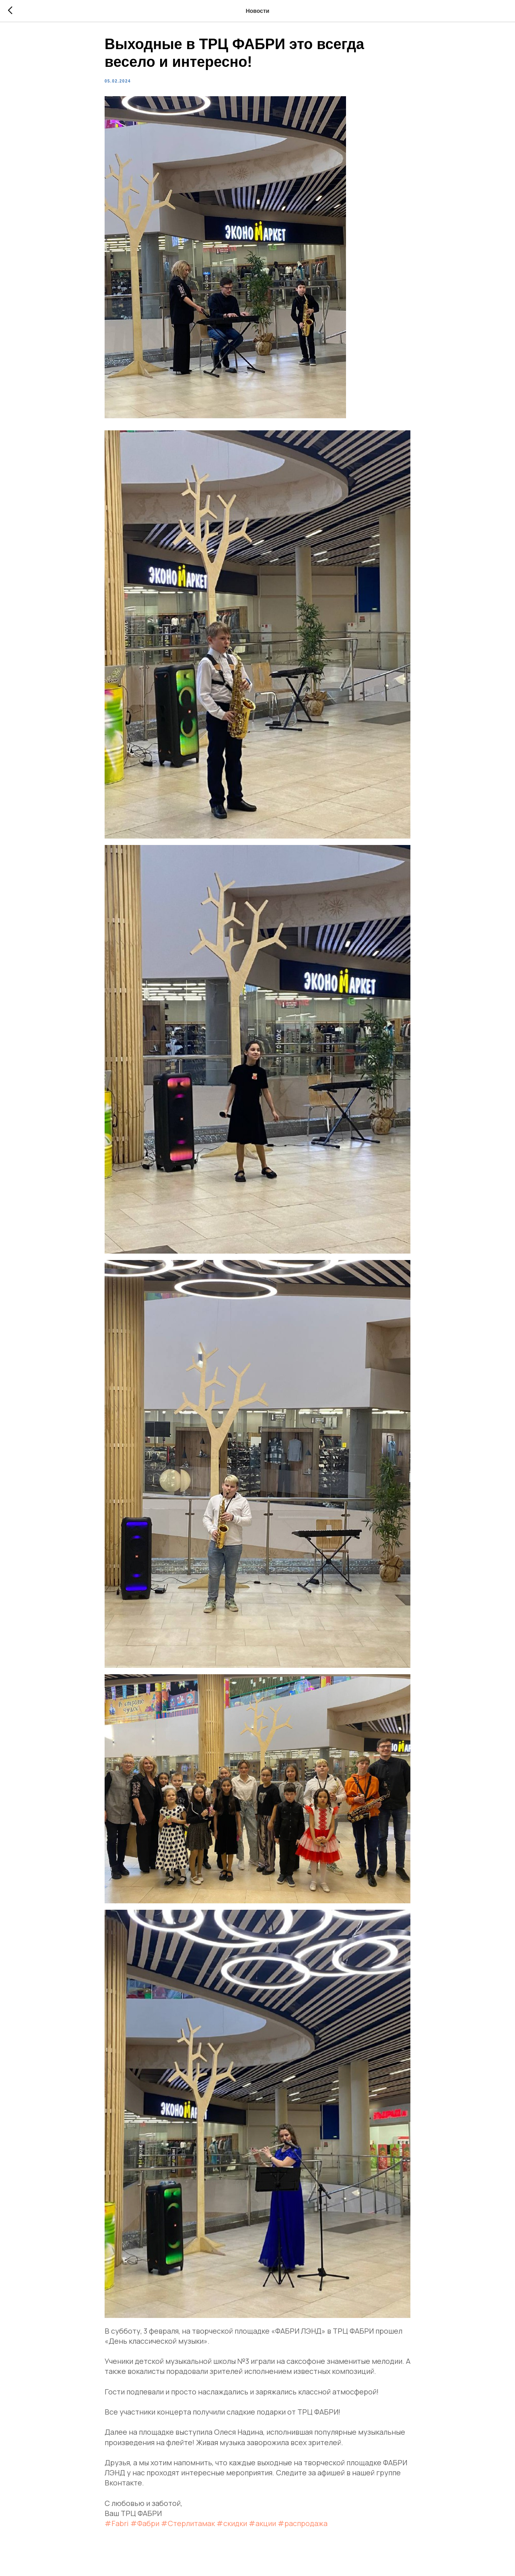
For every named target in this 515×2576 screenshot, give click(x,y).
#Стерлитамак (188, 2526)
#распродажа (303, 2526)
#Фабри (144, 2526)
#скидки (231, 2526)
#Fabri (117, 2526)
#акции (262, 2526)
